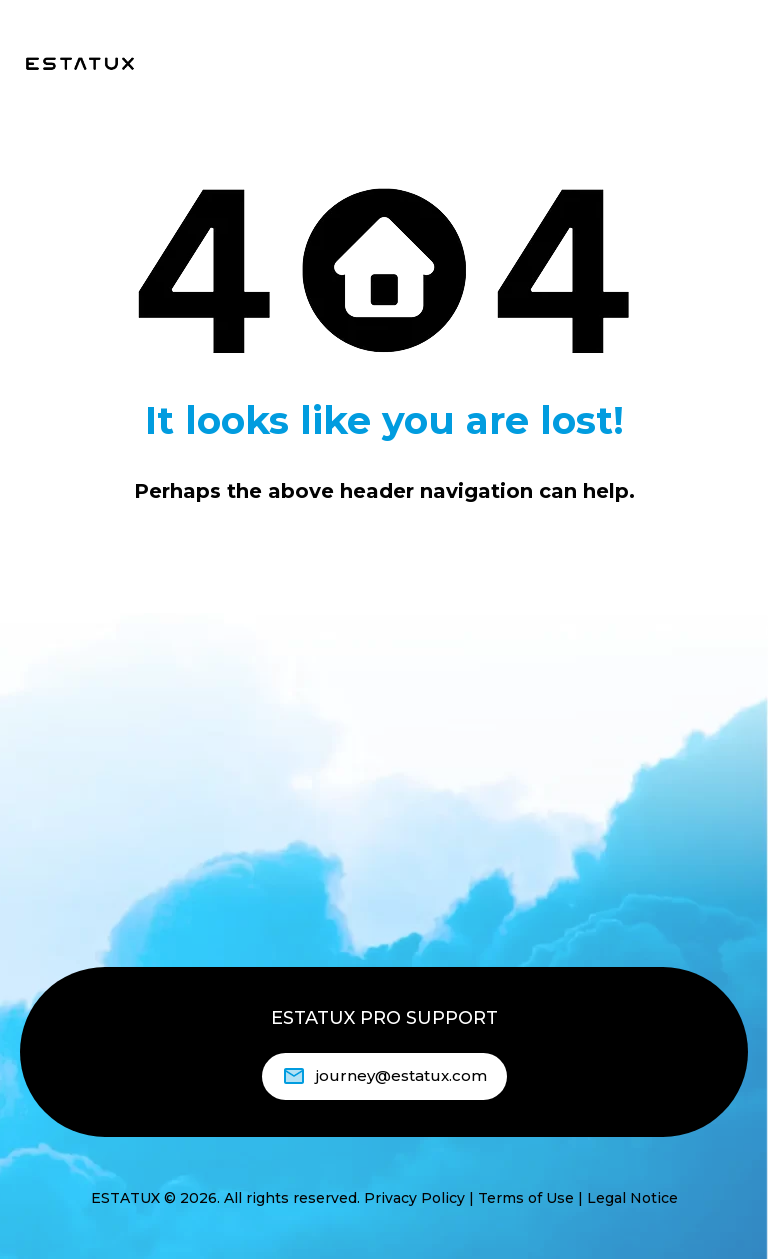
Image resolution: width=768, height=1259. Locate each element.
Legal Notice (632, 1198)
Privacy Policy (414, 1198)
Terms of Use (526, 1198)
